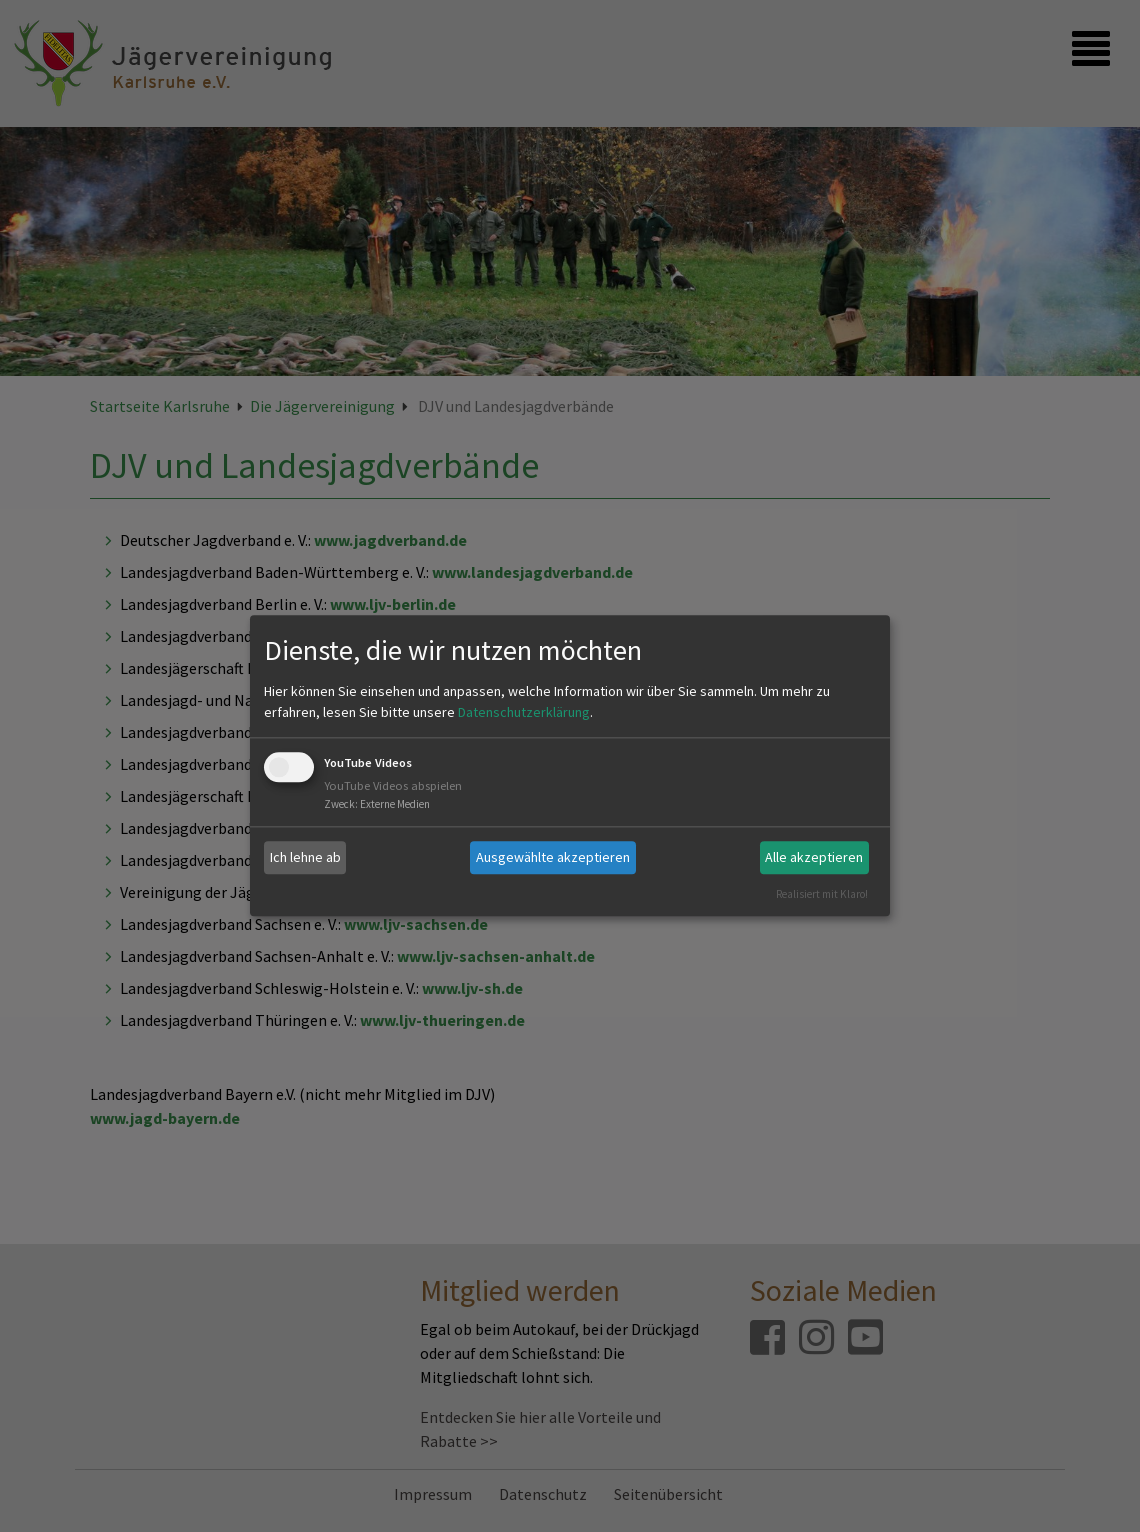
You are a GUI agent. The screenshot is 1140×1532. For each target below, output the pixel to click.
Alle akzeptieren (814, 857)
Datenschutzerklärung (524, 712)
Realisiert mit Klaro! (822, 894)
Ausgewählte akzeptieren (553, 857)
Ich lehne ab (305, 857)
